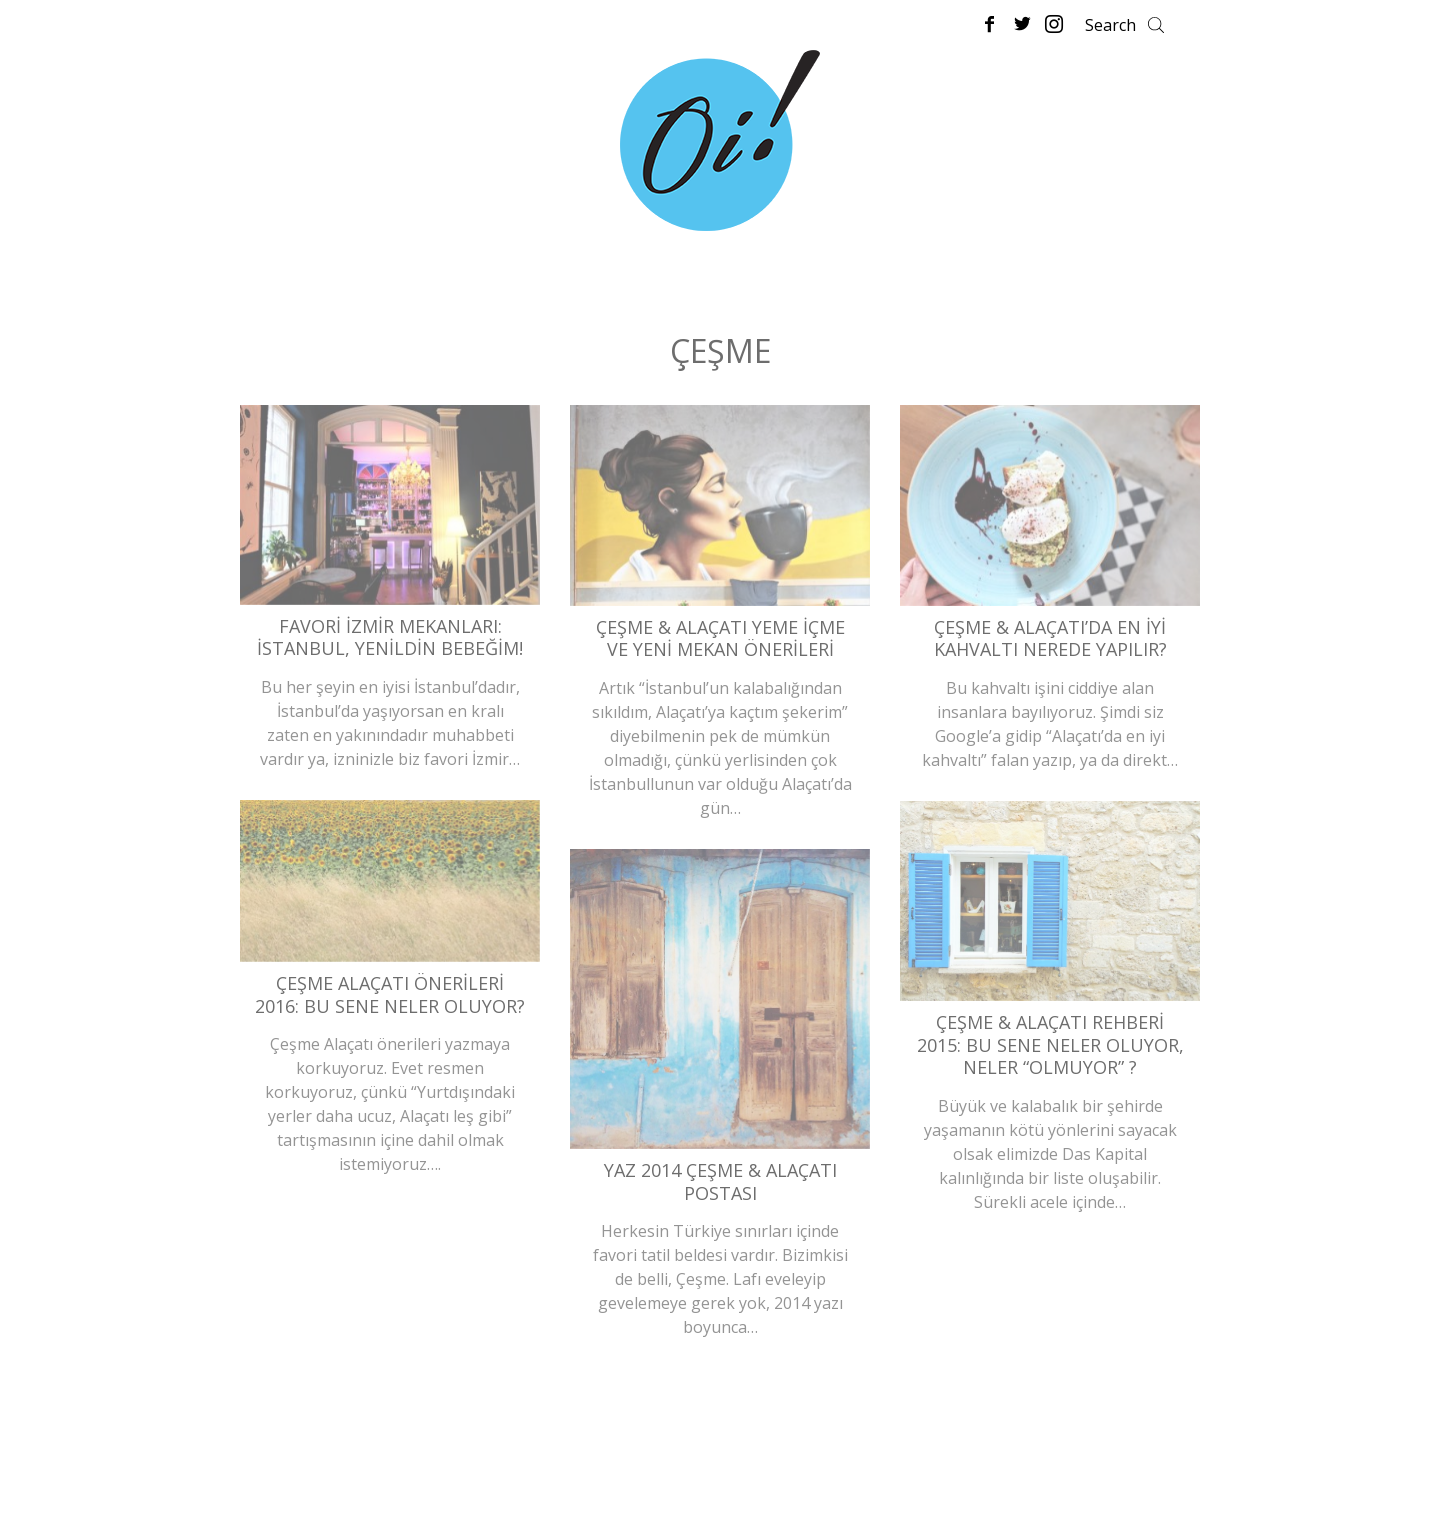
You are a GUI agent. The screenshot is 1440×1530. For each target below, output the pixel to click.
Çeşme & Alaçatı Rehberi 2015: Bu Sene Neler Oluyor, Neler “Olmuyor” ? (1050, 1044)
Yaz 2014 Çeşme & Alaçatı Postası (720, 1181)
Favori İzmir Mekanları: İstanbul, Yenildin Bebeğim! (390, 637)
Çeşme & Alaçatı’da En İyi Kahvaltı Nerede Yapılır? (1050, 638)
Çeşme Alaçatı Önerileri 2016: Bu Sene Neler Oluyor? (390, 994)
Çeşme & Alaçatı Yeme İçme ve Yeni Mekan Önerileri (720, 638)
